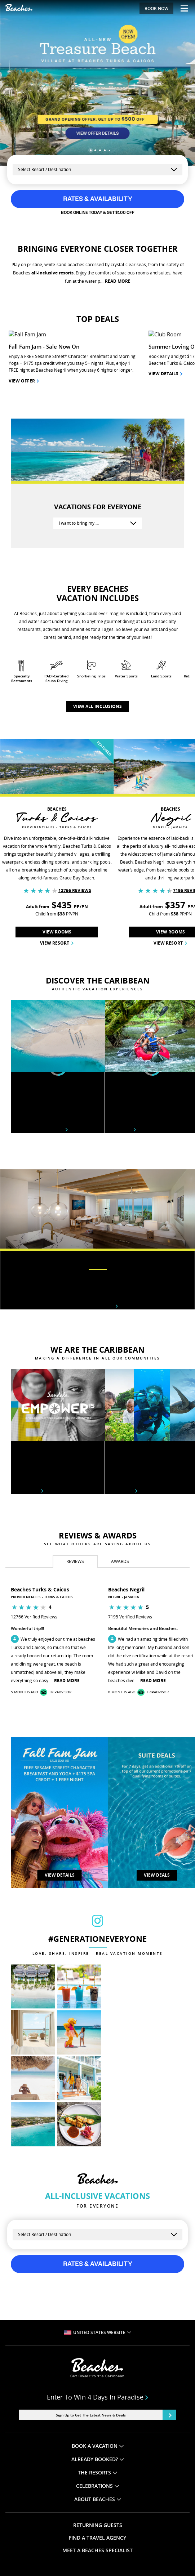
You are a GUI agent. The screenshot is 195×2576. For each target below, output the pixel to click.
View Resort (56, 836)
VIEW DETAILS (60, 1768)
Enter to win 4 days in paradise (98, 2290)
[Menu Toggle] (181, 8)
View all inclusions (97, 600)
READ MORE (117, 281)
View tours (120, 1023)
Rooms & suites (97, 1199)
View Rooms (57, 825)
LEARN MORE (115, 2495)
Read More (67, 1574)
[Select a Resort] (97, 169)
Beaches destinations (39, 1023)
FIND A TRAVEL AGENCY (97, 2431)
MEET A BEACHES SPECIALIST (97, 2444)
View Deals (157, 1768)
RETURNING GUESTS (97, 2418)
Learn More (27, 1384)
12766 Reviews (74, 784)
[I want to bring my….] (97, 416)
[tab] (75, 1454)
